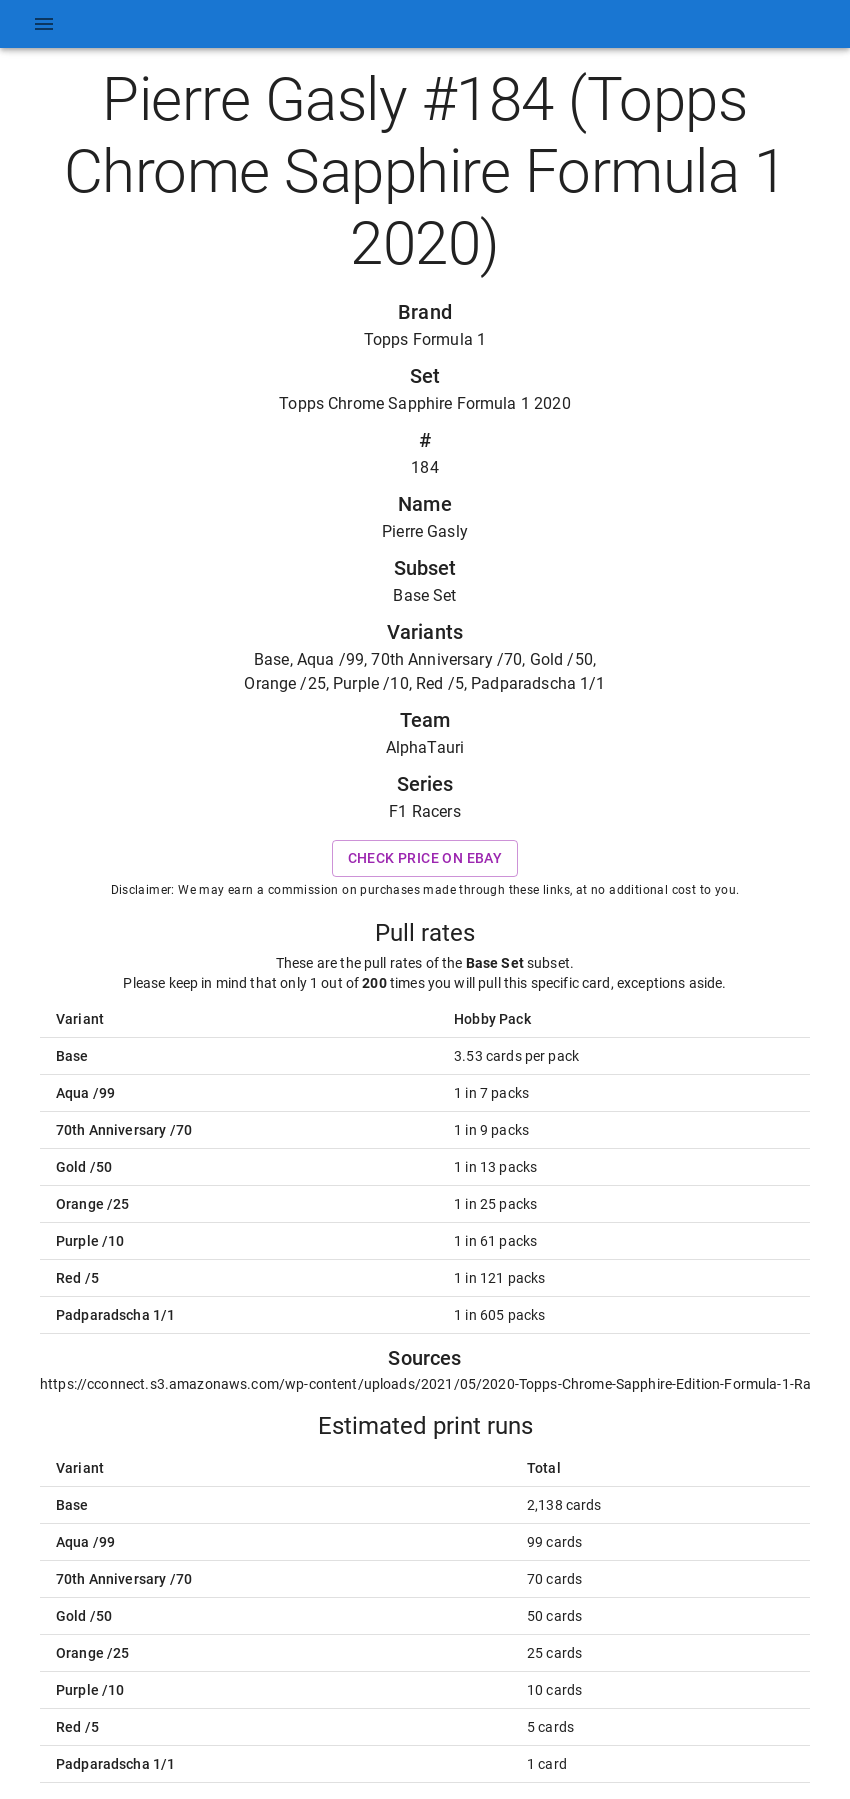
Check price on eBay (425, 858)
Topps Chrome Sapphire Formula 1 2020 (424, 403)
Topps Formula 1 (425, 339)
